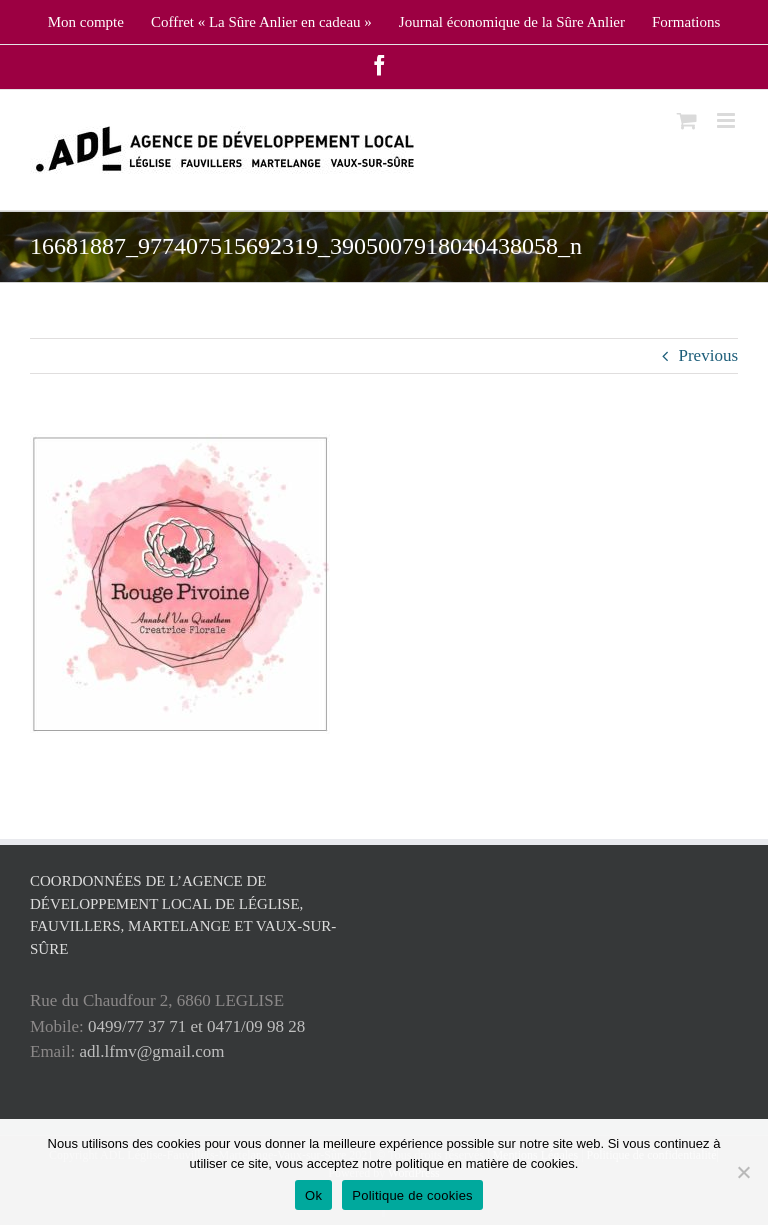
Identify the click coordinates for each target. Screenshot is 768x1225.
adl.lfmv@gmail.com (152, 1051)
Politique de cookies (412, 1195)
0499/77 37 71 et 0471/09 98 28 (196, 1026)
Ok (313, 1195)
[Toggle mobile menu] (727, 120)
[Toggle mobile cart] (687, 120)
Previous (709, 355)
